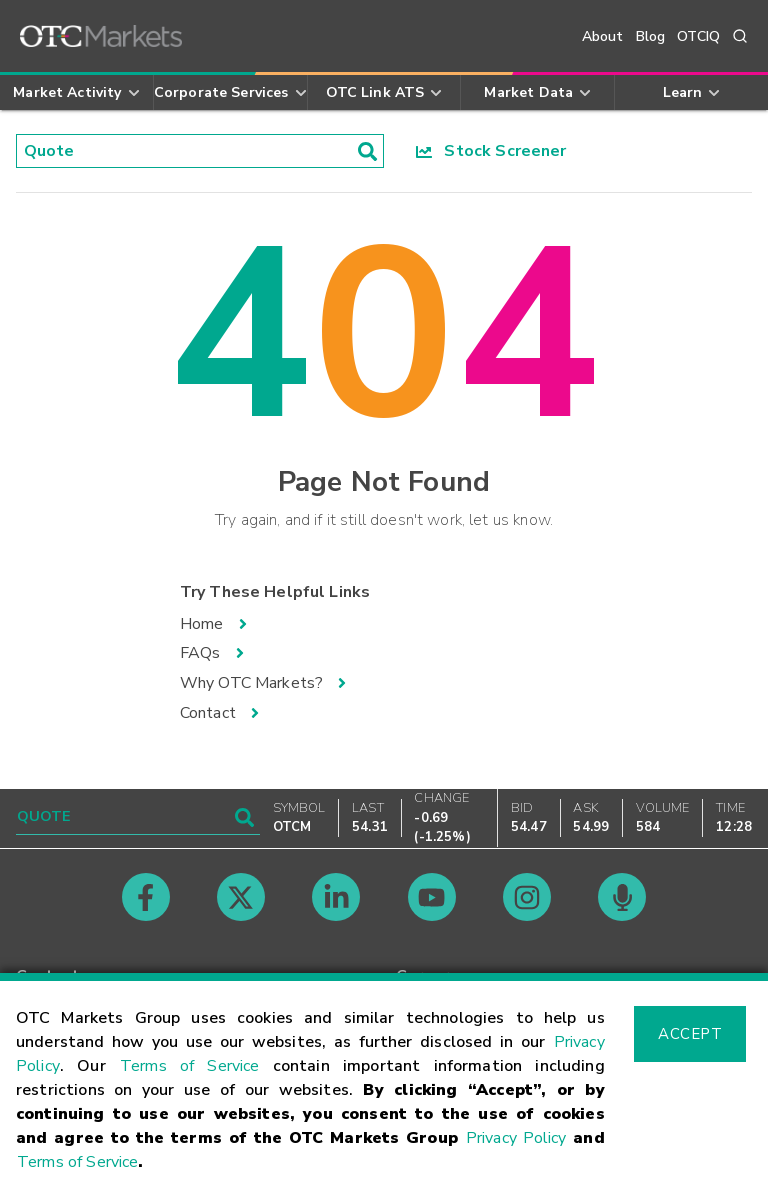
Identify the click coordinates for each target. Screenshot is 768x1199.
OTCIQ (698, 36)
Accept (690, 1034)
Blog (651, 36)
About (603, 36)
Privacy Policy (516, 1138)
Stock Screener (491, 151)
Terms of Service (190, 1066)
